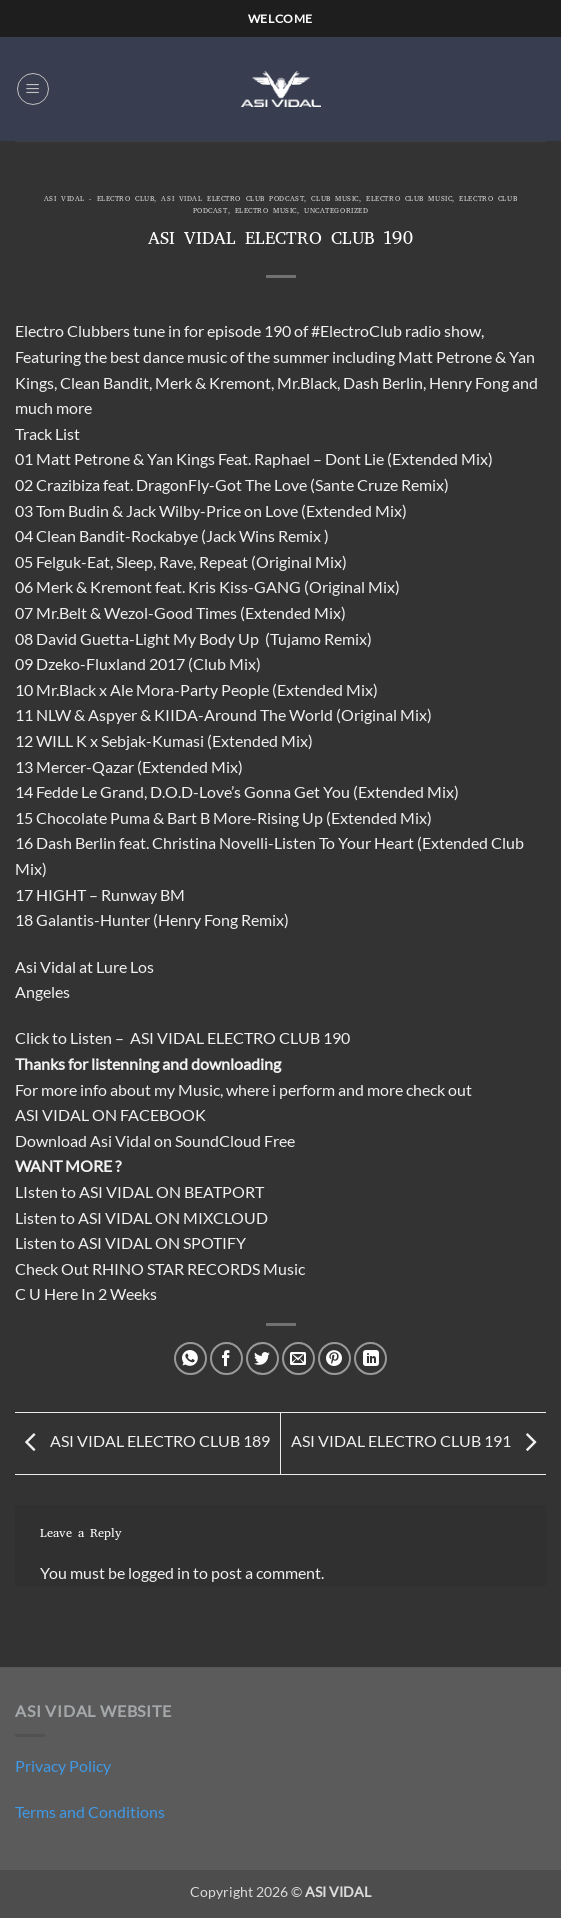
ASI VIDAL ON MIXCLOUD (173, 1217)
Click (32, 1037)
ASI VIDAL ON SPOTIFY (162, 1242)
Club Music (335, 200)
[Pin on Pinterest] (334, 1358)
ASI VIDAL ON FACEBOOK (110, 1114)
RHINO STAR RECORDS (176, 1268)
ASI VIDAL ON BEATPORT (171, 1191)
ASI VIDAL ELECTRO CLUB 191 (418, 1441)
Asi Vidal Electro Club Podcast (232, 200)
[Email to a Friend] (298, 1358)
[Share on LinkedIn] (370, 1358)
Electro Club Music (409, 200)
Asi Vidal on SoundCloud (175, 1140)
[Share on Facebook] (226, 1358)
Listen (91, 1037)
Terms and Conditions (90, 1811)
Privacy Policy (63, 1765)
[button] (33, 89)
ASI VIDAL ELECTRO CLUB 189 (142, 1441)
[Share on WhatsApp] (190, 1358)
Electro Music (266, 212)
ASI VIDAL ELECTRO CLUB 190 (240, 1037)
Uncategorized (336, 212)
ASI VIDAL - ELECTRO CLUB (99, 200)
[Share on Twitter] (262, 1358)
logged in (159, 1572)
